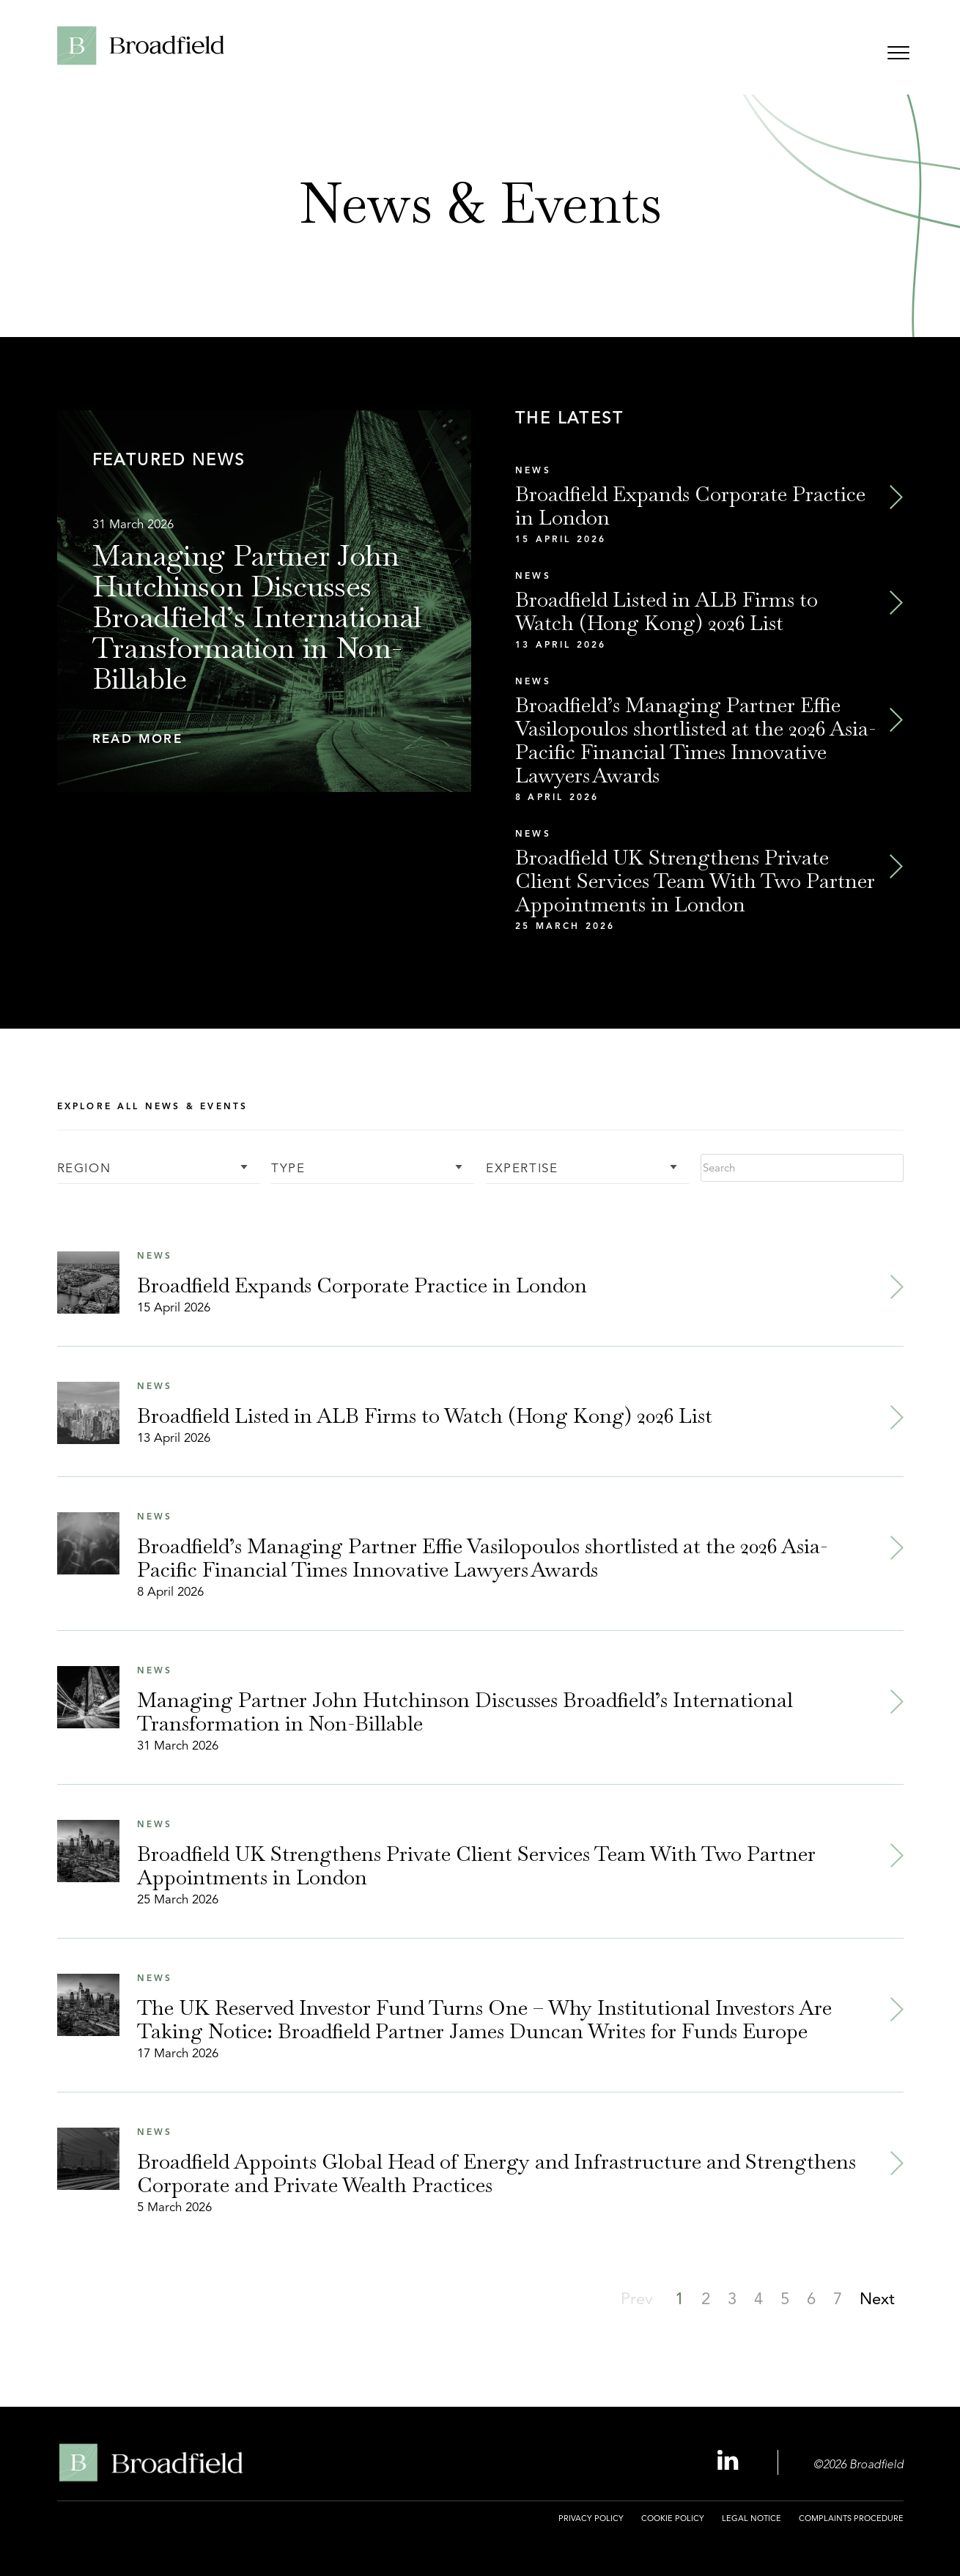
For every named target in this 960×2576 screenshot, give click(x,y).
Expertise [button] (522, 1169)
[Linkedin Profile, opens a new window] (729, 2461)
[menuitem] (591, 2527)
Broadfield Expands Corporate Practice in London (690, 505)
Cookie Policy (672, 2518)
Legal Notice (751, 2518)
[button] (264, 739)
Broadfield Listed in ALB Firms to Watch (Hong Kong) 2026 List (666, 611)
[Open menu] (898, 55)
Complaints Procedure (851, 2518)
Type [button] (288, 1169)
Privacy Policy (591, 2518)
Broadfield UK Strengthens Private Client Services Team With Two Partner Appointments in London (695, 880)
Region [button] (84, 1169)
